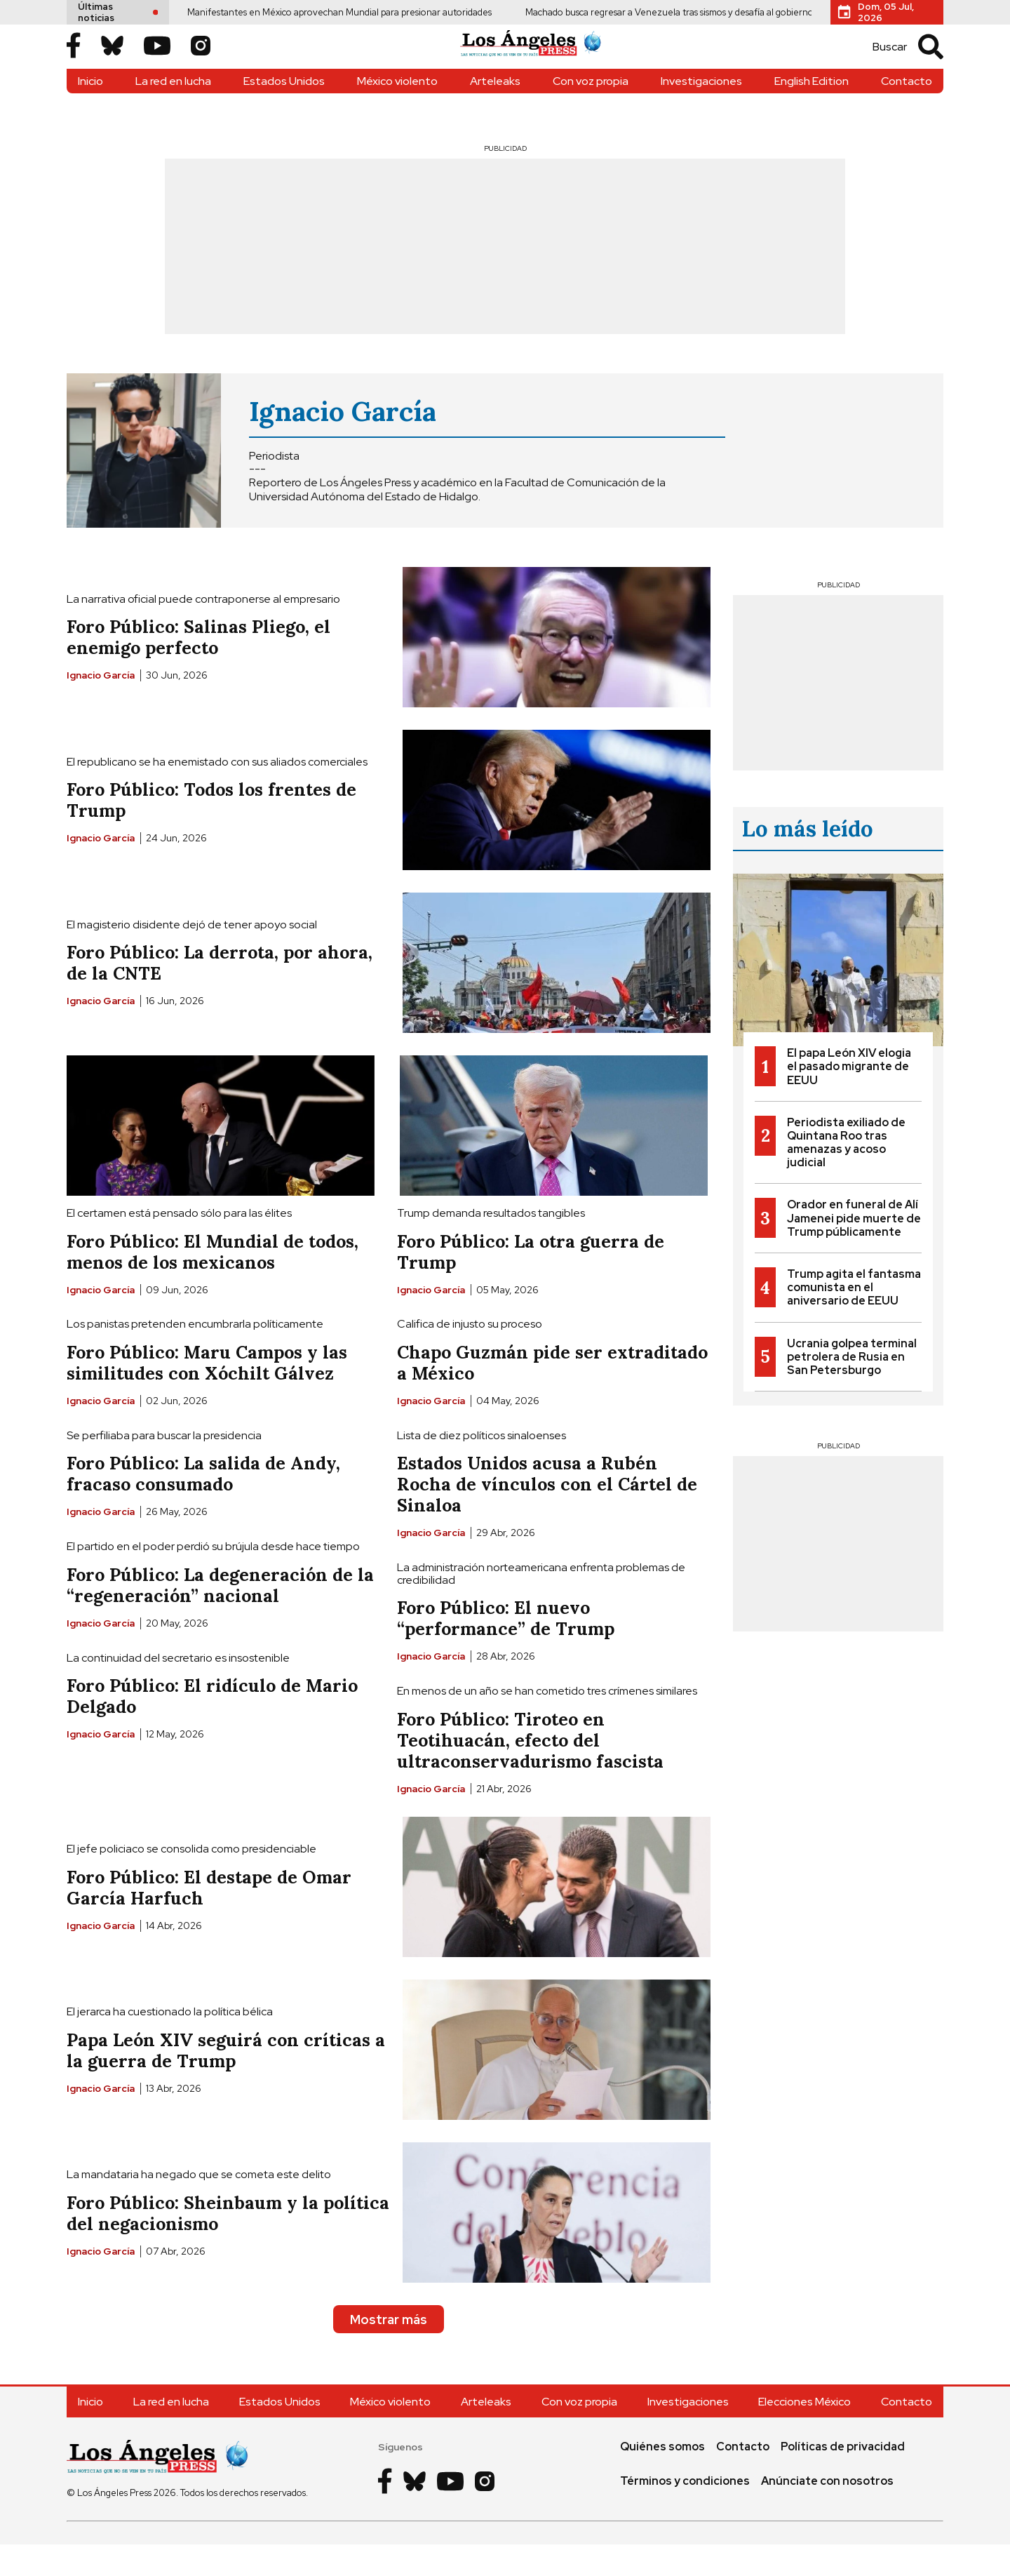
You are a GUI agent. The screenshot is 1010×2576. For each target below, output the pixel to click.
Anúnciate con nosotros (827, 2512)
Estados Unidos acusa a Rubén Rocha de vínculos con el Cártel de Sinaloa (547, 1515)
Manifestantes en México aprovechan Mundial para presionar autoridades (281, 12)
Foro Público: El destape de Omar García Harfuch (209, 1918)
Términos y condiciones (685, 2512)
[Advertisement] (505, 277)
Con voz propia (590, 112)
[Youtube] (157, 62)
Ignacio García (342, 442)
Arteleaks (495, 112)
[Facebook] (74, 62)
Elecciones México (804, 2433)
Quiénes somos (662, 2477)
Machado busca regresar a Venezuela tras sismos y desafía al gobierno (611, 12)
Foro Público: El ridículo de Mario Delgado (212, 1727)
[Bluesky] (112, 62)
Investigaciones (701, 112)
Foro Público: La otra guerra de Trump (530, 1282)
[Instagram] (200, 62)
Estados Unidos (284, 112)
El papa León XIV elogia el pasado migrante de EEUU (849, 1097)
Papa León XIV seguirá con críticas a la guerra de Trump (226, 2081)
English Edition (811, 112)
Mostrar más (388, 2350)
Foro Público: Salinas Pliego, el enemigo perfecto (198, 668)
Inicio (90, 112)
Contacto (906, 112)
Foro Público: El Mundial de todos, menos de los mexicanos (212, 1282)
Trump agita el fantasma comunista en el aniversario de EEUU (854, 1318)
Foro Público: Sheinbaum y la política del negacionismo (228, 2244)
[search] (901, 62)
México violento (397, 112)
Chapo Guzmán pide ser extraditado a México (552, 1393)
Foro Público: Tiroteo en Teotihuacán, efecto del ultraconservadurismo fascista (530, 1771)
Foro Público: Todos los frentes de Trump (211, 831)
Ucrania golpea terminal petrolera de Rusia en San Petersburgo (852, 1387)
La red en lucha (173, 112)
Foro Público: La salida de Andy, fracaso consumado (203, 1505)
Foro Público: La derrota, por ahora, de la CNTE (219, 994)
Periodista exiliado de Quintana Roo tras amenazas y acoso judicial (846, 1173)
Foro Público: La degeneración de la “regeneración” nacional (220, 1616)
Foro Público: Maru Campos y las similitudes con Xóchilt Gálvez (207, 1393)
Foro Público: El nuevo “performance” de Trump (505, 1649)
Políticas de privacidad (843, 2477)
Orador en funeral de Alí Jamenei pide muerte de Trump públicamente (854, 1249)
